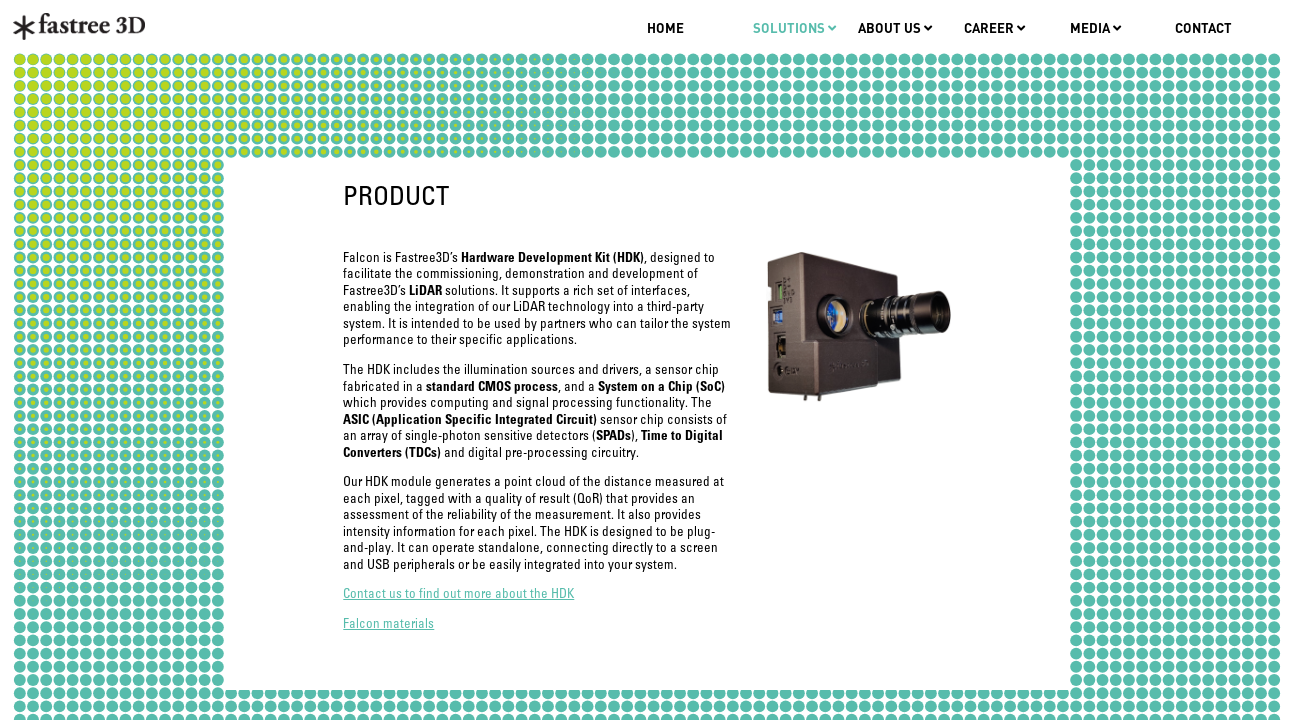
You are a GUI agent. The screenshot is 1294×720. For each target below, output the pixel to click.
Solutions (794, 28)
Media (1095, 28)
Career (994, 28)
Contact (1203, 28)
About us (895, 28)
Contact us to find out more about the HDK (458, 594)
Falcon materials (388, 624)
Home (665, 28)
